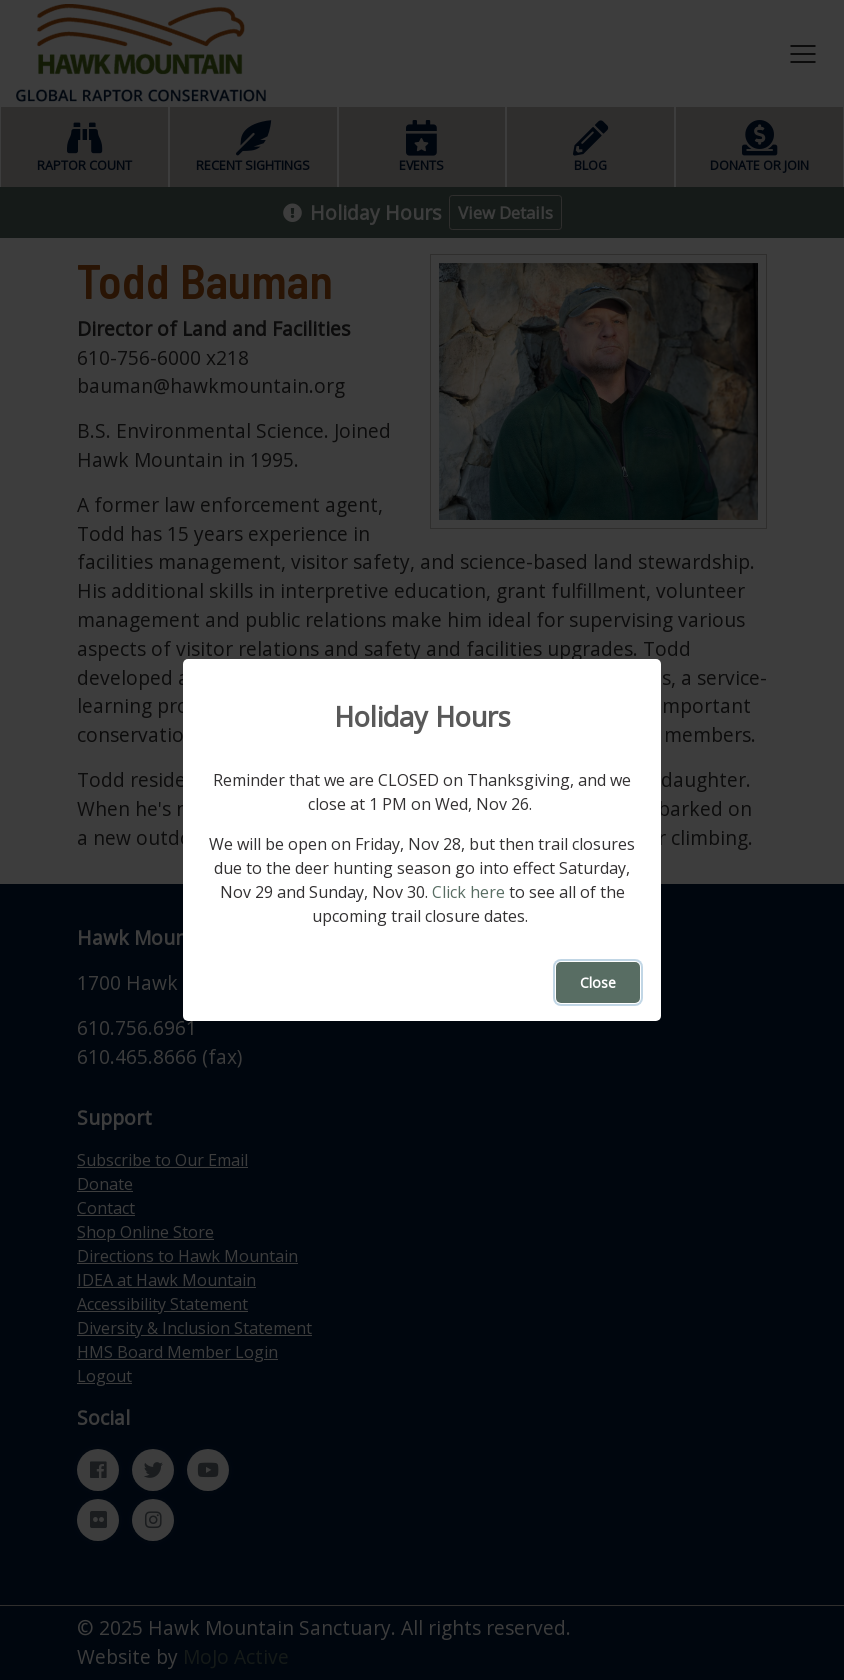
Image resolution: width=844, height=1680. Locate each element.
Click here (468, 892)
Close (598, 982)
